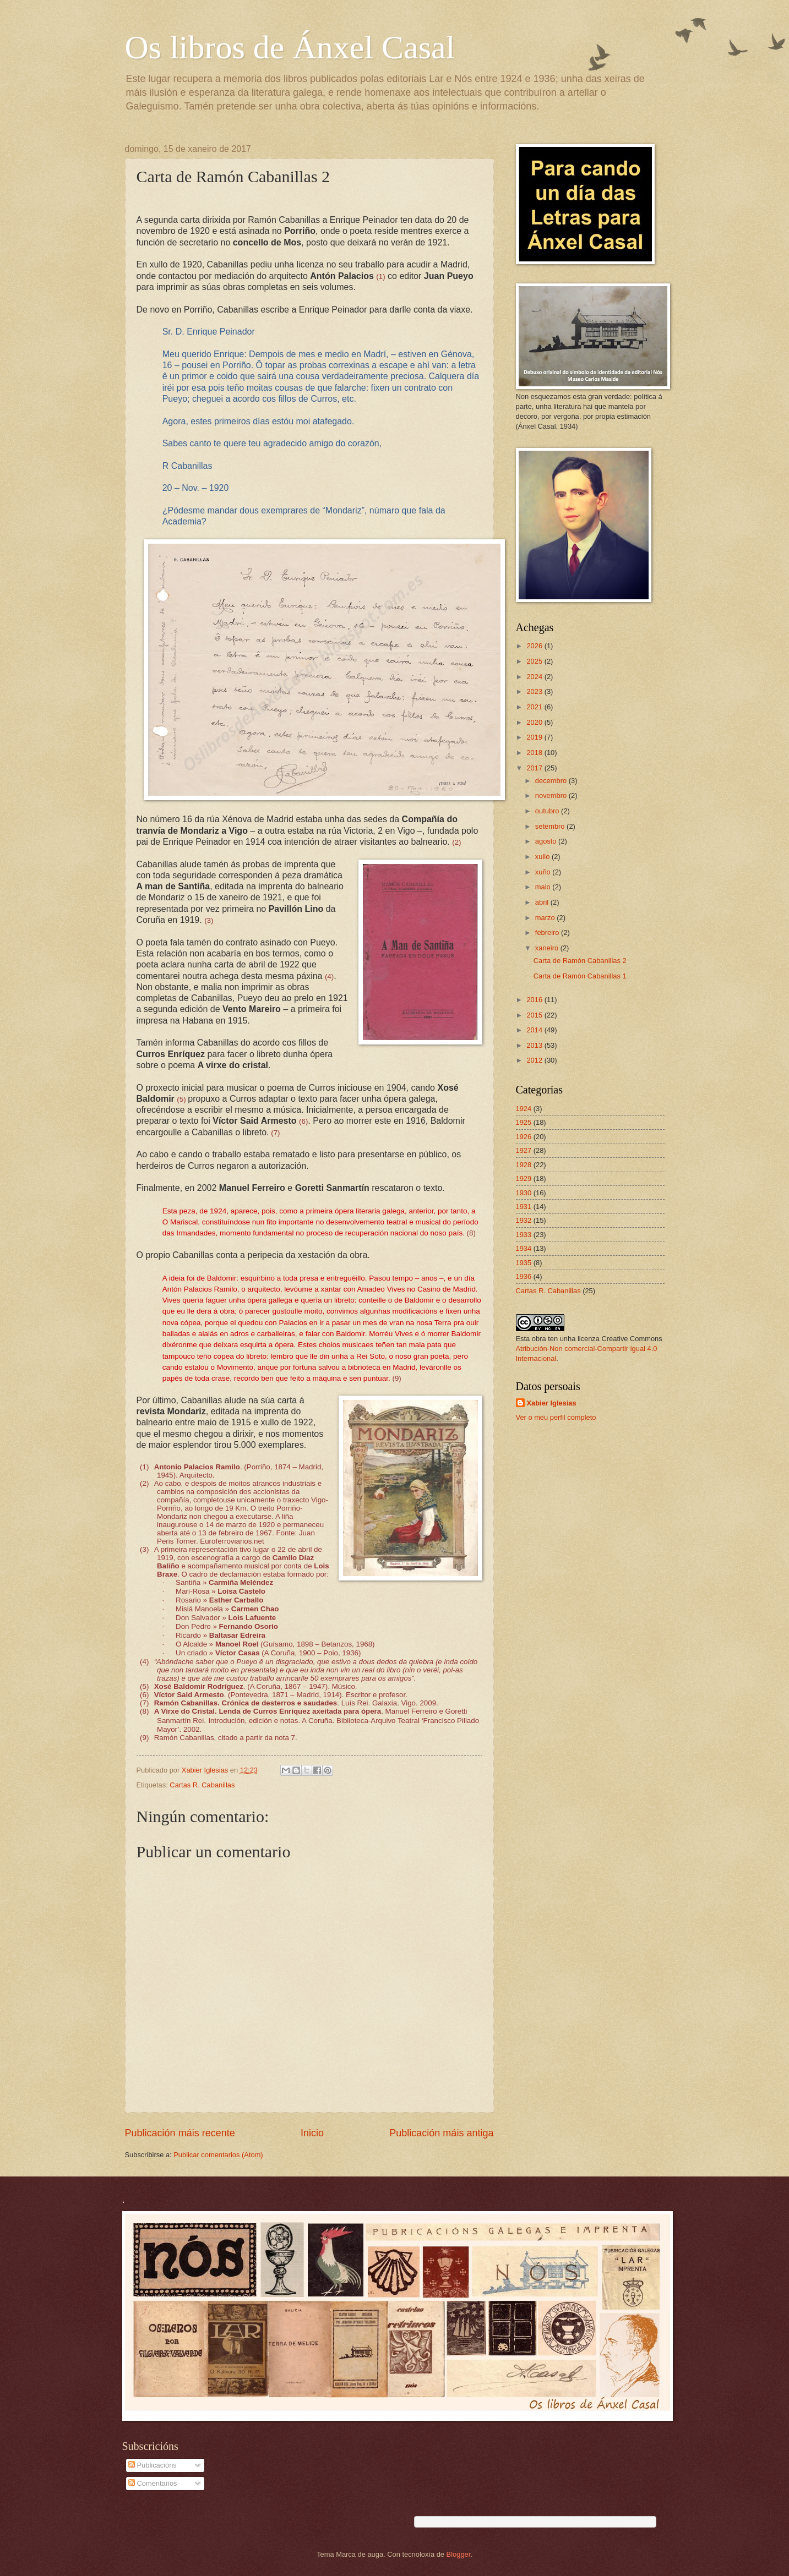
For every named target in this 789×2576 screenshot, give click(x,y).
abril (543, 902)
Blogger (459, 2554)
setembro (551, 826)
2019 (535, 737)
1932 (524, 1220)
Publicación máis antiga (441, 2133)
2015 (535, 1015)
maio (543, 887)
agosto (546, 841)
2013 (535, 1045)
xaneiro (548, 948)
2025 (535, 661)
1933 (524, 1234)
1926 (524, 1137)
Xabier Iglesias (551, 1403)
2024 (535, 676)
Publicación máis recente (180, 2133)
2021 (535, 707)
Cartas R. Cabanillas (202, 1785)
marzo (546, 918)
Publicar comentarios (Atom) (218, 2155)
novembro (552, 795)
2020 (535, 722)
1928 (524, 1165)
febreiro (548, 932)
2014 (535, 1030)
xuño (544, 872)
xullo (543, 856)
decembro (552, 780)
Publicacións (152, 2465)
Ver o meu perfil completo (556, 1417)
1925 (524, 1122)
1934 (524, 1248)
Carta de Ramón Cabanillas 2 (580, 960)
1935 (524, 1263)
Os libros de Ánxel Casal (290, 47)
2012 (535, 1060)
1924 (524, 1108)
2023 (535, 691)
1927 (524, 1150)
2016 (535, 1000)
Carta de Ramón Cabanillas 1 (580, 976)
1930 (524, 1193)
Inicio (312, 2133)
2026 (535, 646)
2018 (535, 752)
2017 (535, 768)
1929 (524, 1178)
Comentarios (152, 2483)
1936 (524, 1276)
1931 (524, 1206)
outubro (548, 811)
